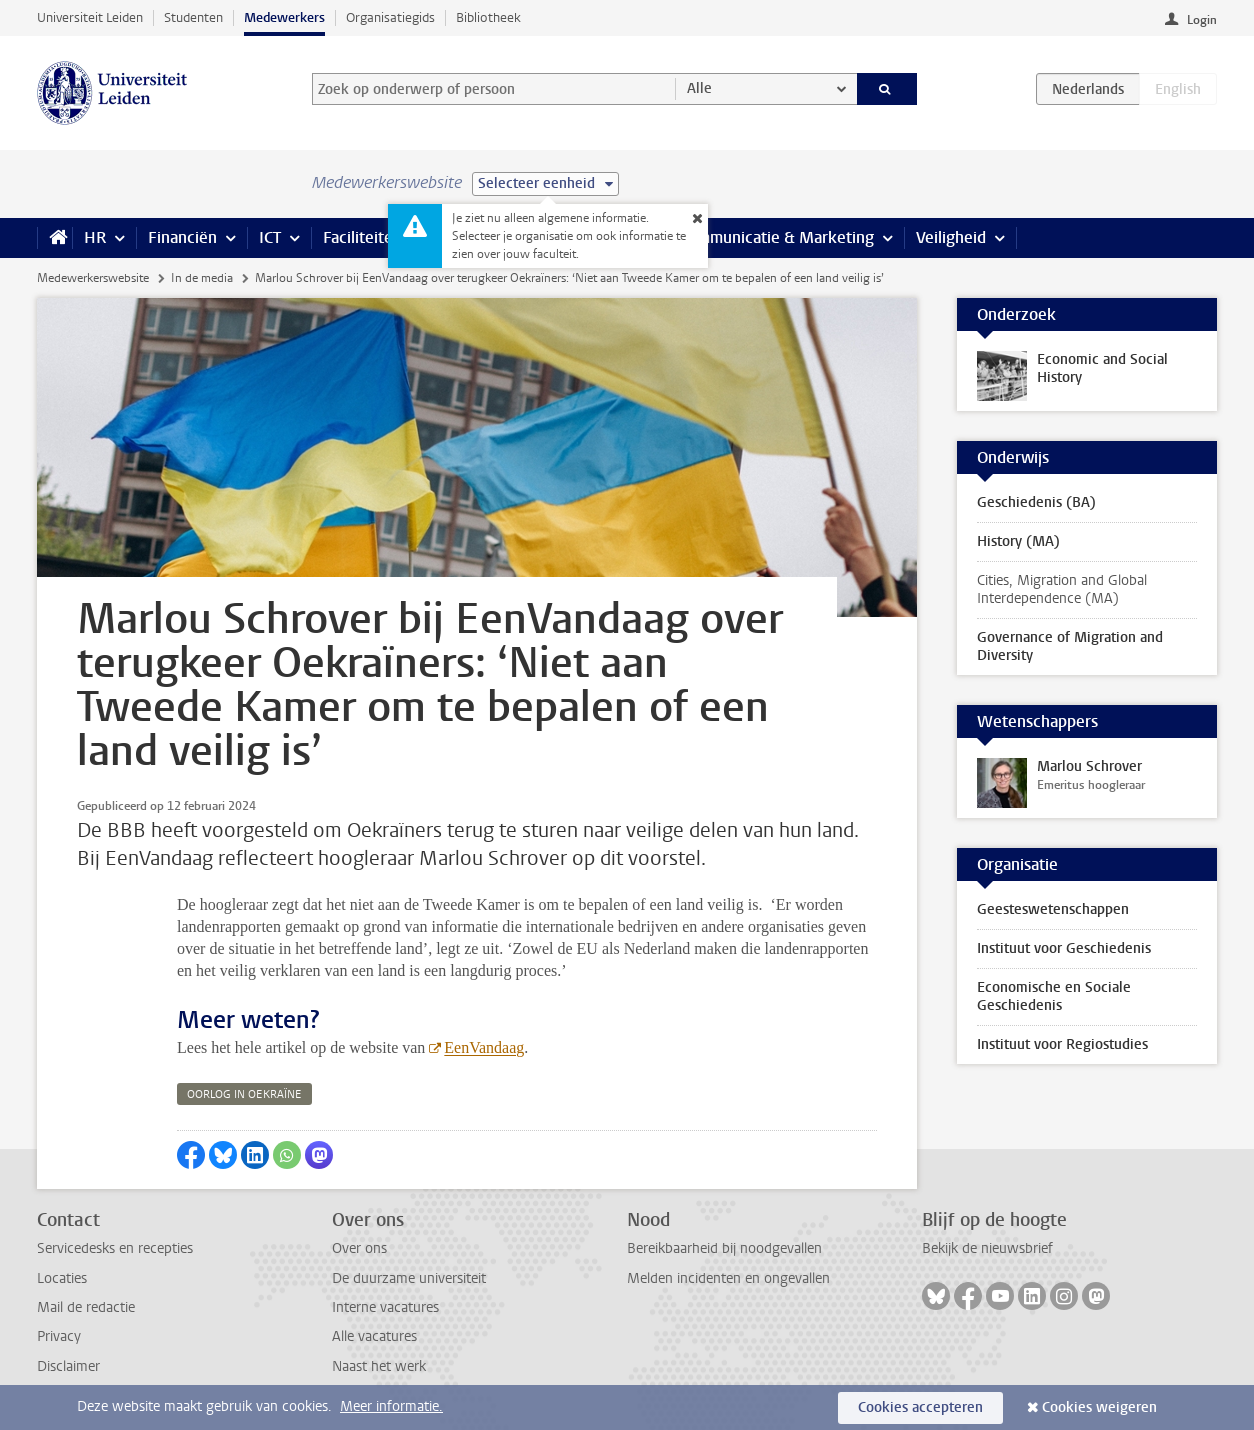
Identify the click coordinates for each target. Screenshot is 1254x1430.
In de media (202, 278)
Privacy (59, 1336)
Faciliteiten (362, 237)
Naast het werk (379, 1366)
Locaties (62, 1278)
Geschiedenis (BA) (1036, 502)
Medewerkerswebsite (93, 278)
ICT (270, 237)
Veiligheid (951, 237)
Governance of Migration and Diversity (1070, 646)
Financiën (182, 237)
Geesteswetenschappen (1053, 909)
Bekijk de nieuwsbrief (987, 1248)
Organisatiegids (390, 17)
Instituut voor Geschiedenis (1064, 948)
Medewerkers (284, 17)
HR (95, 237)
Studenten (193, 17)
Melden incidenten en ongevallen (728, 1278)
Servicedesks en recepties (115, 1248)
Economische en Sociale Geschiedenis (1054, 996)
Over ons (359, 1248)
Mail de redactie (86, 1307)
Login (1202, 20)
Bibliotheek (488, 17)
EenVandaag (484, 1047)
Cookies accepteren (920, 1407)
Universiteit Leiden (90, 17)
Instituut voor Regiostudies (1062, 1044)
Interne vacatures (385, 1307)
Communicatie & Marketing (776, 237)
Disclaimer (68, 1366)
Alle (699, 88)
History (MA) (1018, 541)
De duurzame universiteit (409, 1278)
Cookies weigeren (1099, 1407)
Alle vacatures (374, 1336)
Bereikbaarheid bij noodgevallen (724, 1248)
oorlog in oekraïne (244, 1094)
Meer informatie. (391, 1406)
